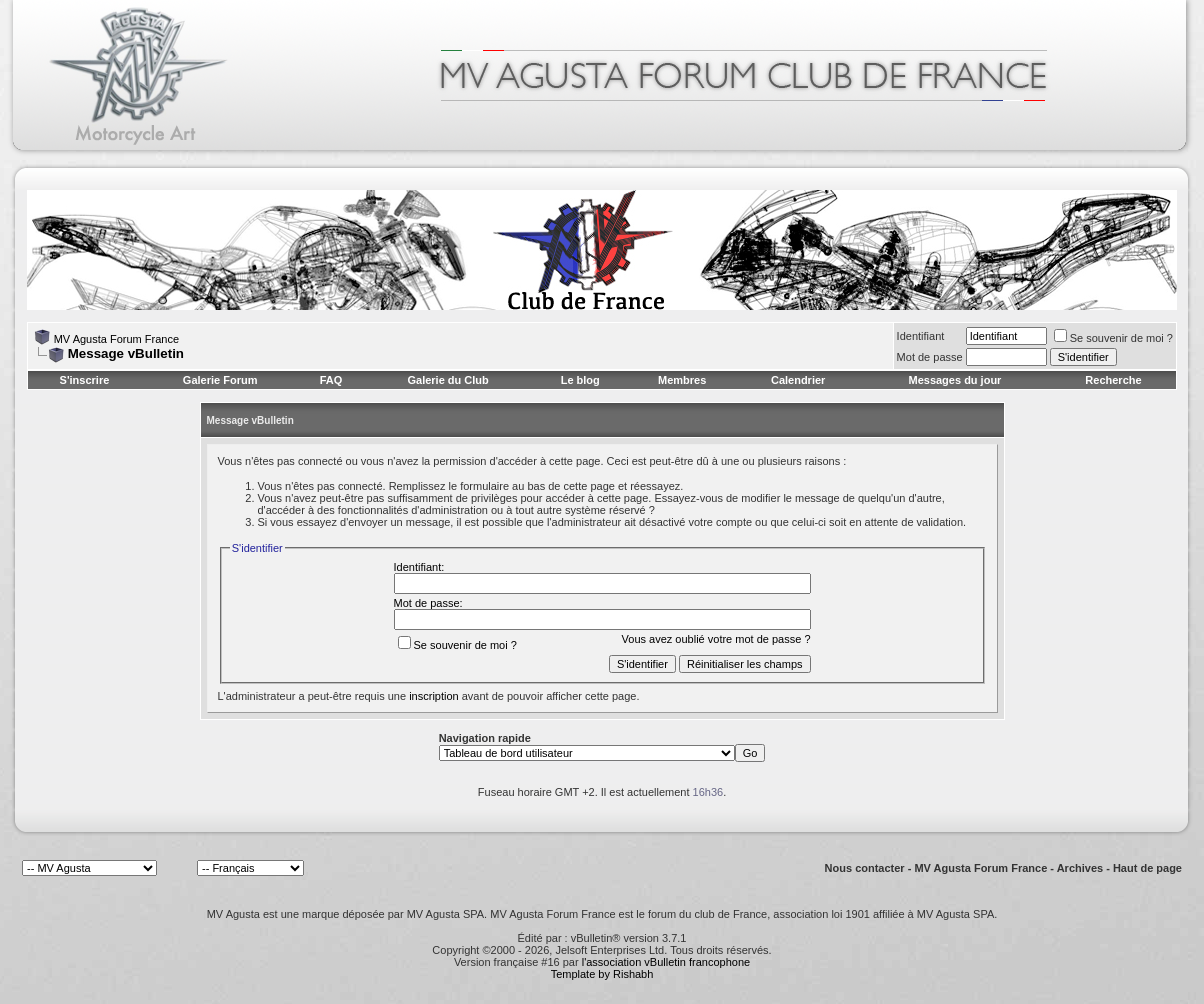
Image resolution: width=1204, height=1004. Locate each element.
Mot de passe (930, 357)
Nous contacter (865, 868)
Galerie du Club (447, 380)
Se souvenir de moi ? (1113, 338)
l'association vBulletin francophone (666, 962)
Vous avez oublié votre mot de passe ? (716, 639)
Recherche (1113, 380)
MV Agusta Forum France (116, 339)
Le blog (580, 380)
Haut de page (1147, 868)
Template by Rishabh (602, 974)
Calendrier (798, 380)
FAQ (331, 380)
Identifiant (921, 336)
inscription (434, 696)
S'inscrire (85, 380)
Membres (682, 380)
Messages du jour (954, 380)
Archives (1080, 868)
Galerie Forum (220, 380)
